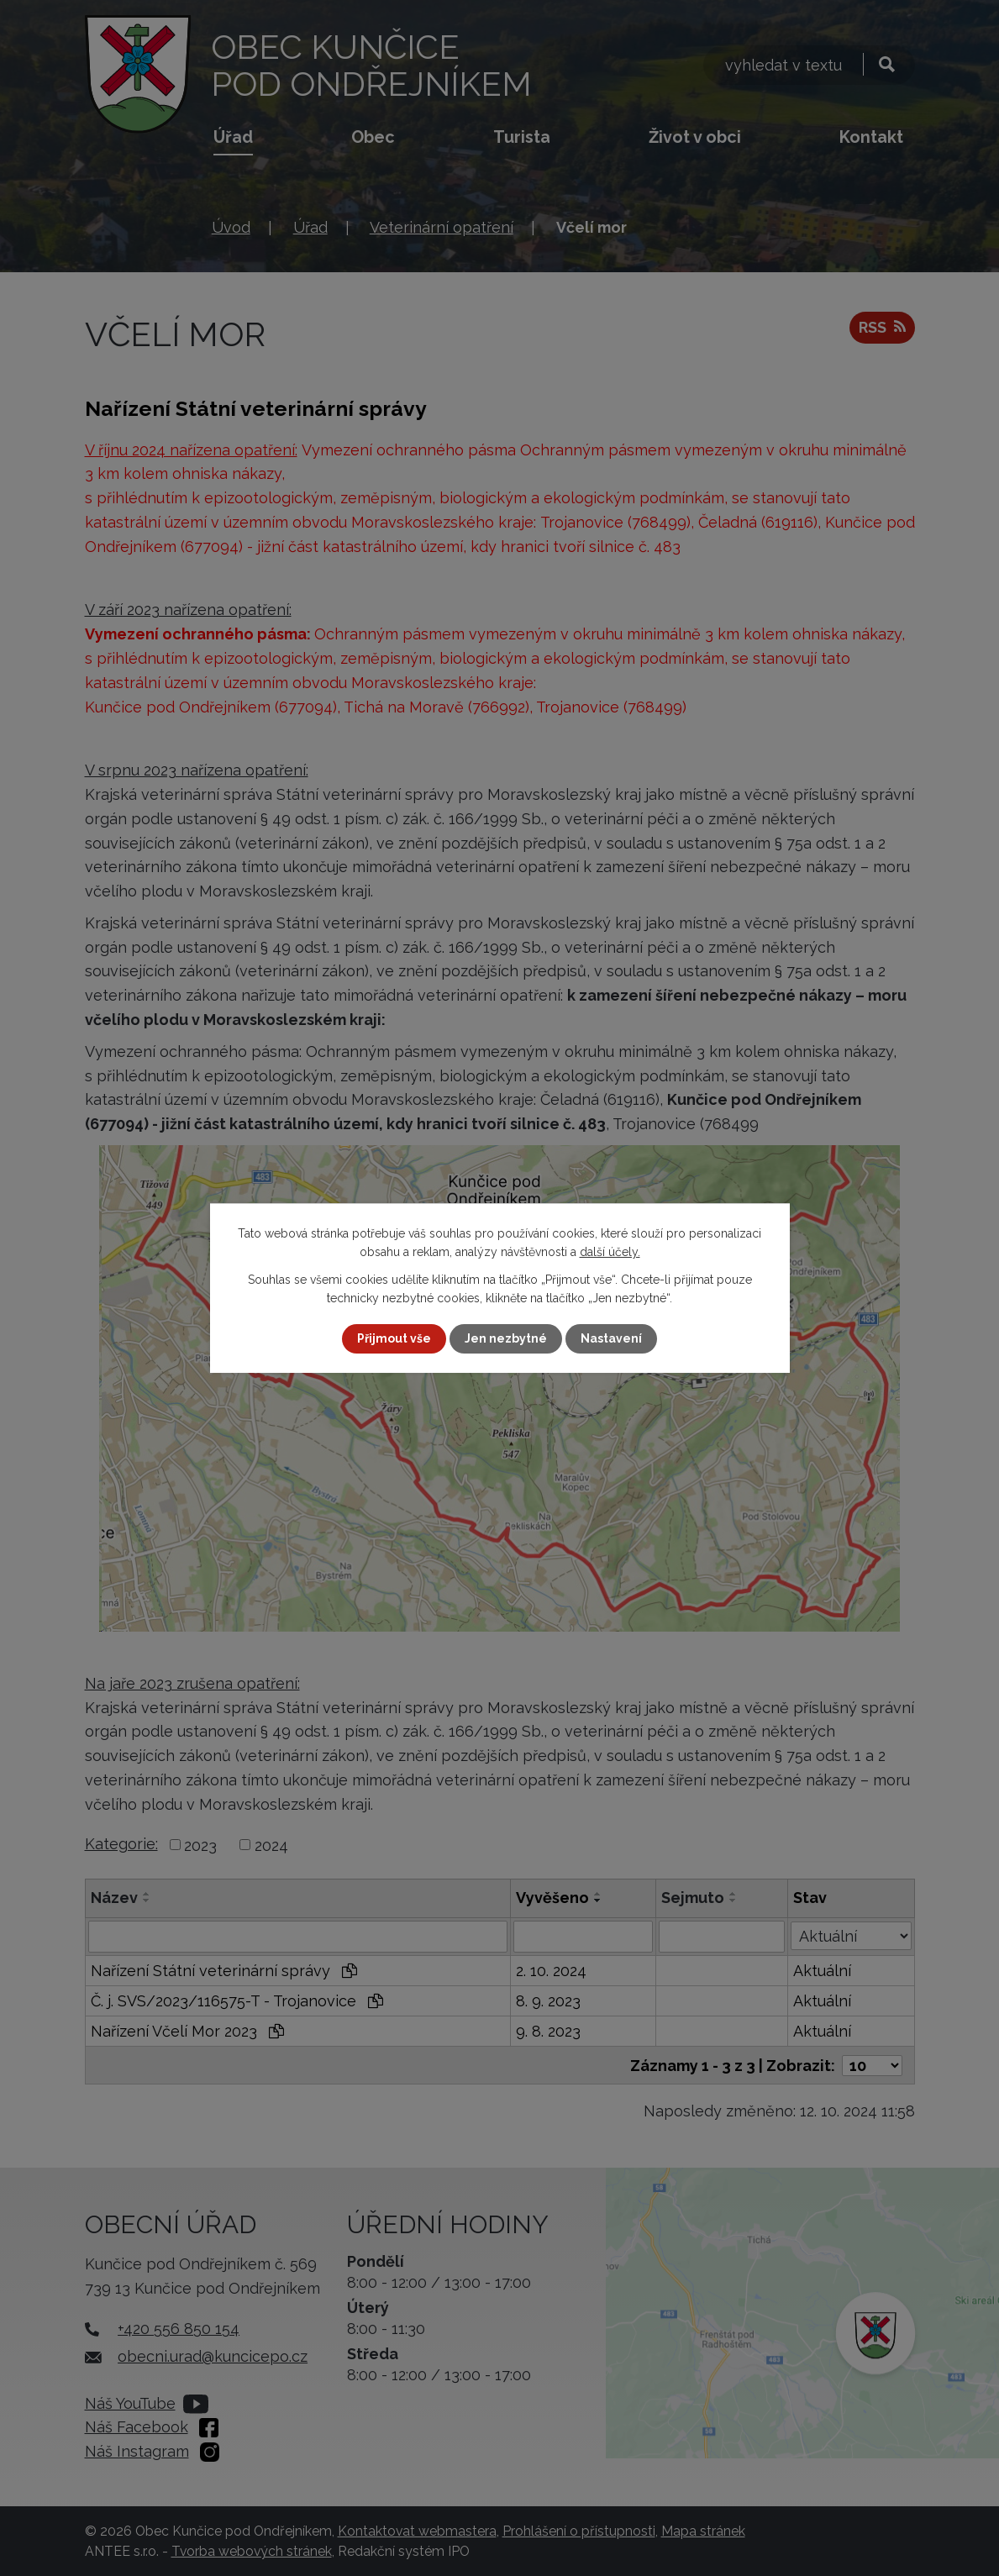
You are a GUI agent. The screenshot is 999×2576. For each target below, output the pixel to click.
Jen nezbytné (506, 1338)
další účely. (610, 1252)
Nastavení (611, 1338)
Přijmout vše (394, 1338)
